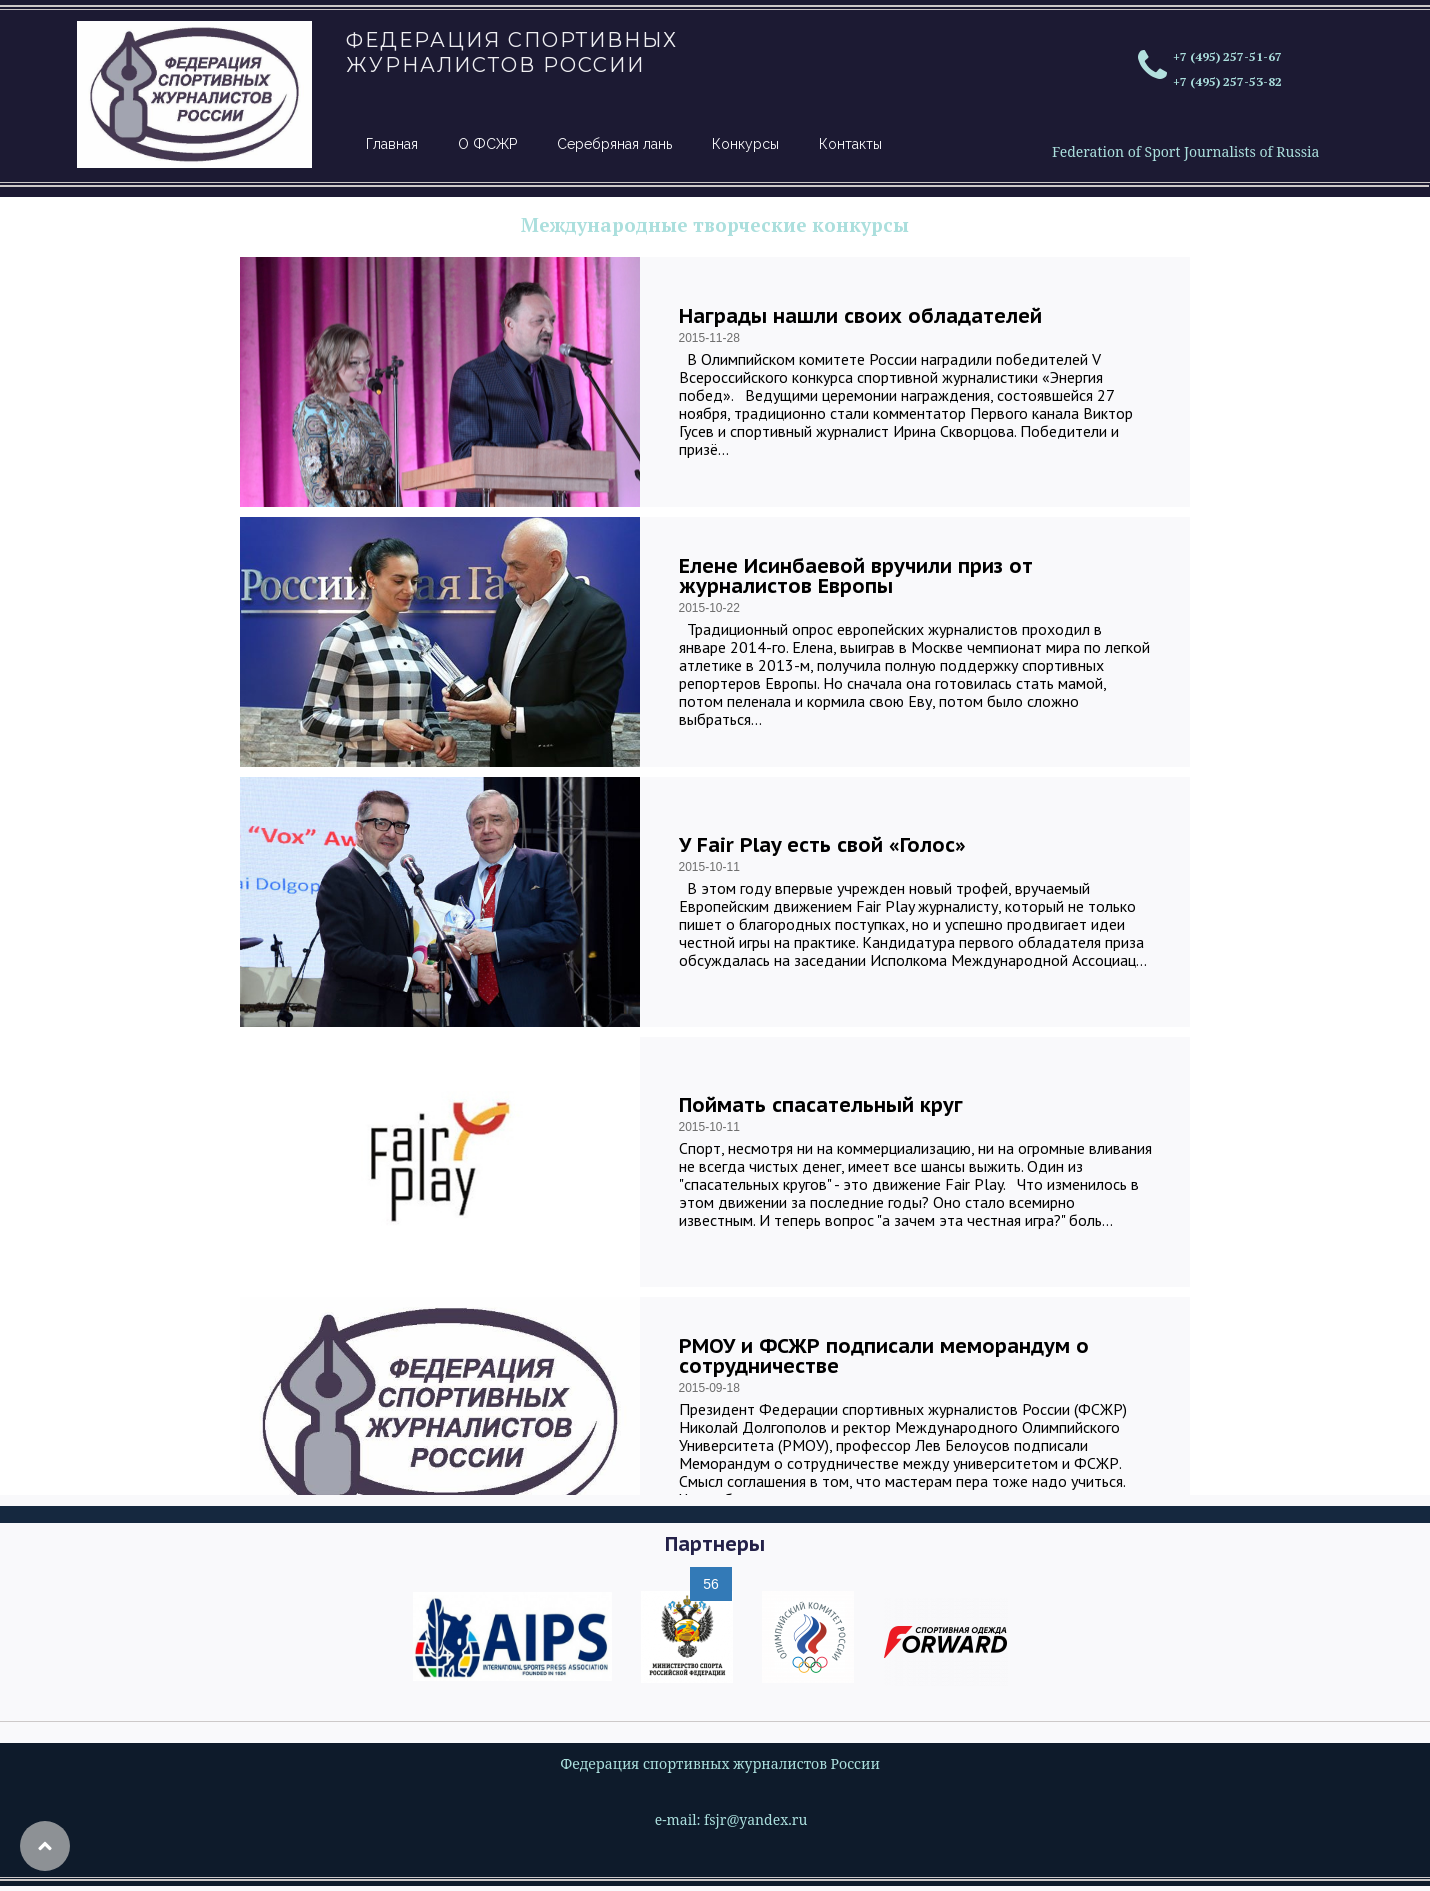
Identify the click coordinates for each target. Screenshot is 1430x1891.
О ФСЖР (487, 144)
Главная (392, 144)
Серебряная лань (614, 144)
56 (711, 1584)
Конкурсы (745, 144)
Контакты (850, 144)
